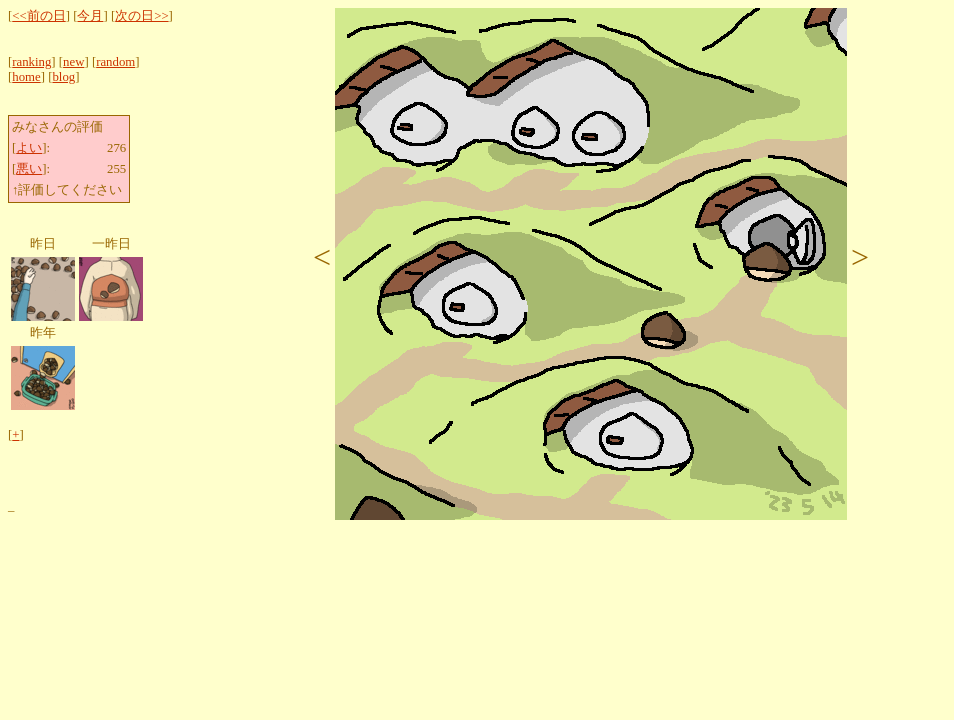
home (26, 77)
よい (29, 148)
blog (63, 77)
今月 (90, 16)
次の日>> (141, 16)
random (115, 62)
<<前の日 (38, 16)
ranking (31, 62)
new (73, 62)
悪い (29, 169)
